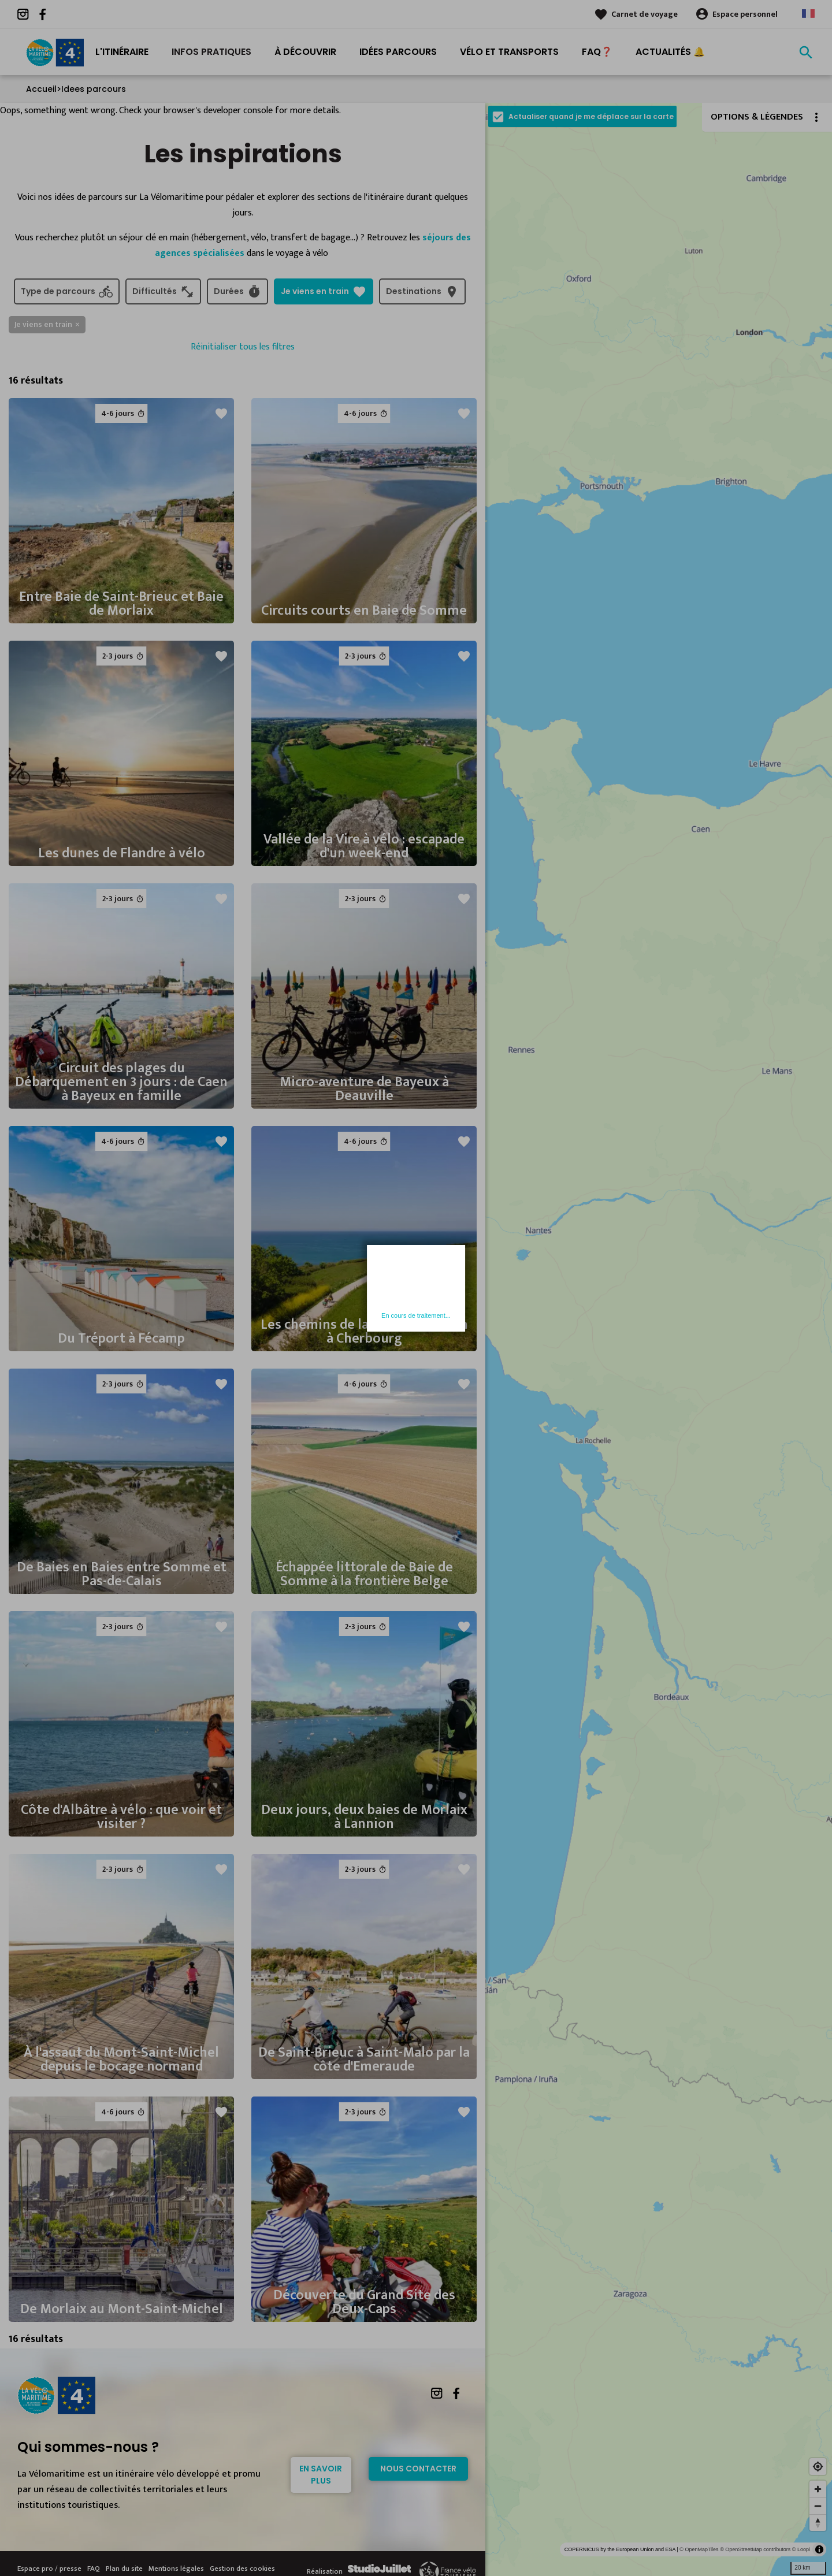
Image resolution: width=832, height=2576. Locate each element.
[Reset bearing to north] (817, 2522)
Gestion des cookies (242, 2568)
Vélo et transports (509, 51)
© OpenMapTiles (698, 2549)
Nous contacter (418, 2468)
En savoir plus (320, 2474)
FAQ (93, 2568)
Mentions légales (176, 2568)
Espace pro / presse (49, 2568)
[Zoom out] (817, 2505)
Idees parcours (93, 89)
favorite (221, 414)
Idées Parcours (398, 51)
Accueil (41, 89)
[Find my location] (817, 2466)
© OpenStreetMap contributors (755, 2549)
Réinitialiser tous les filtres (243, 347)
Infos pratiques (211, 51)
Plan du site (124, 2568)
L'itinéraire (121, 51)
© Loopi (801, 2549)
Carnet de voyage (644, 14)
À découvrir (305, 51)
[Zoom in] (817, 2489)
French (808, 13)
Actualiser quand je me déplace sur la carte (591, 116)
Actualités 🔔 (670, 51)
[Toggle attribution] (819, 2549)
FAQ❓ (597, 51)
